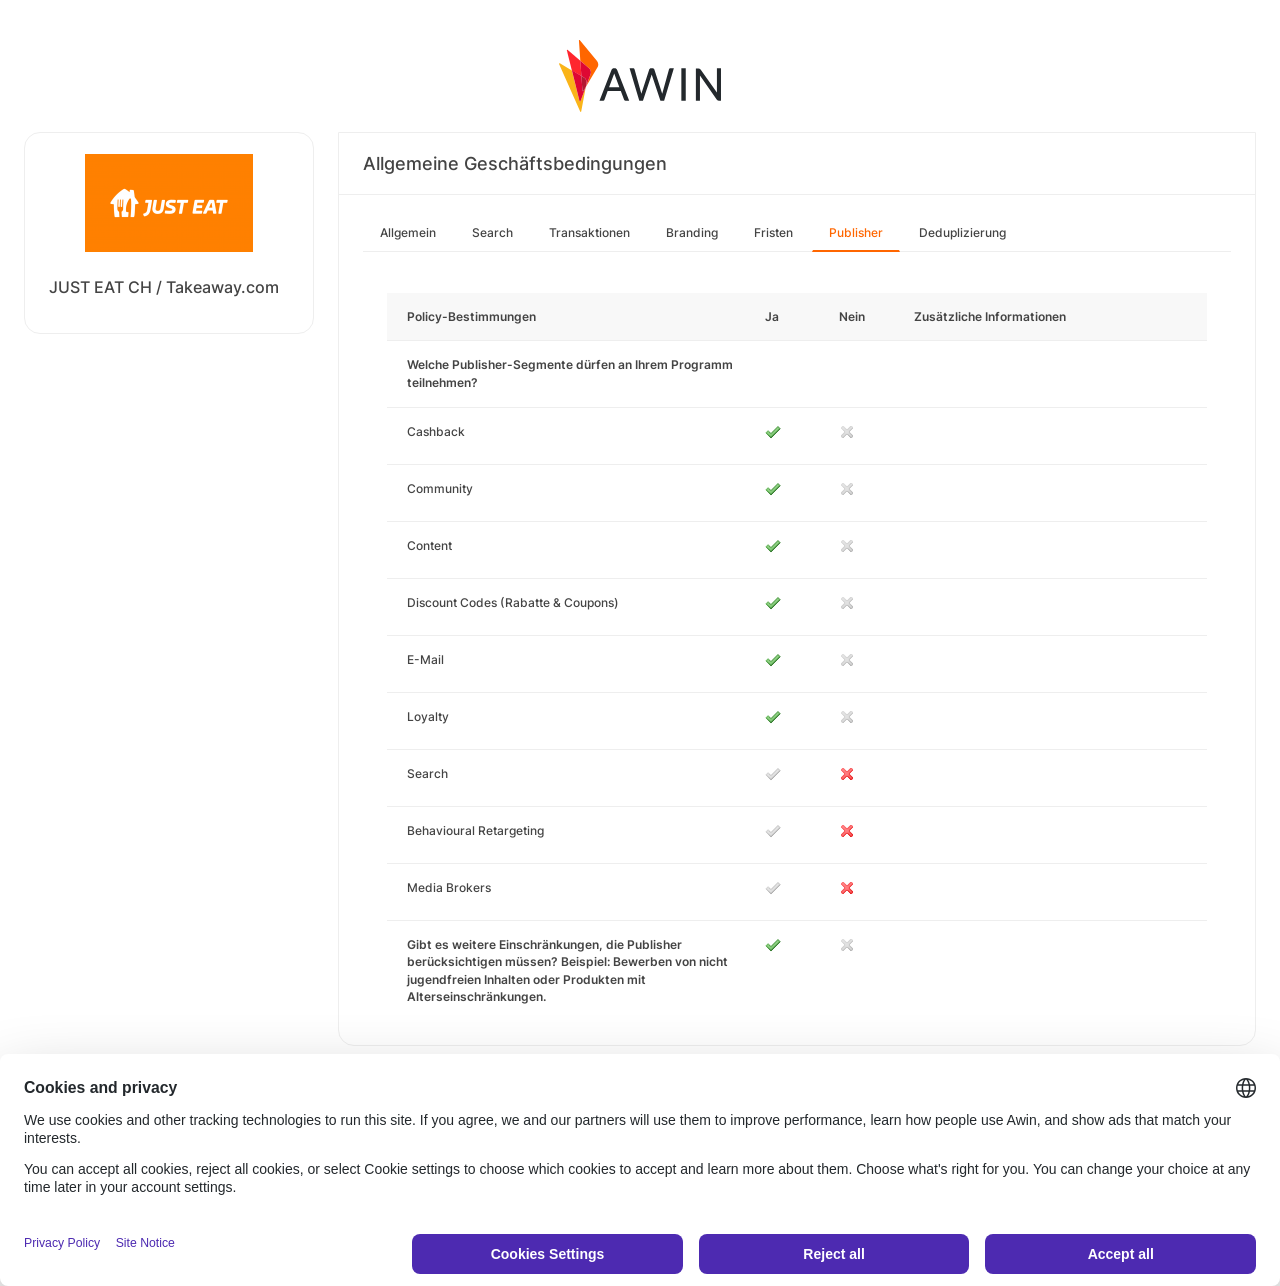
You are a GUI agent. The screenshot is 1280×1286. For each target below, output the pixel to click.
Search (492, 232)
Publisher (856, 232)
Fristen (773, 232)
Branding (692, 232)
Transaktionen (589, 232)
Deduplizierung (962, 232)
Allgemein (408, 232)
